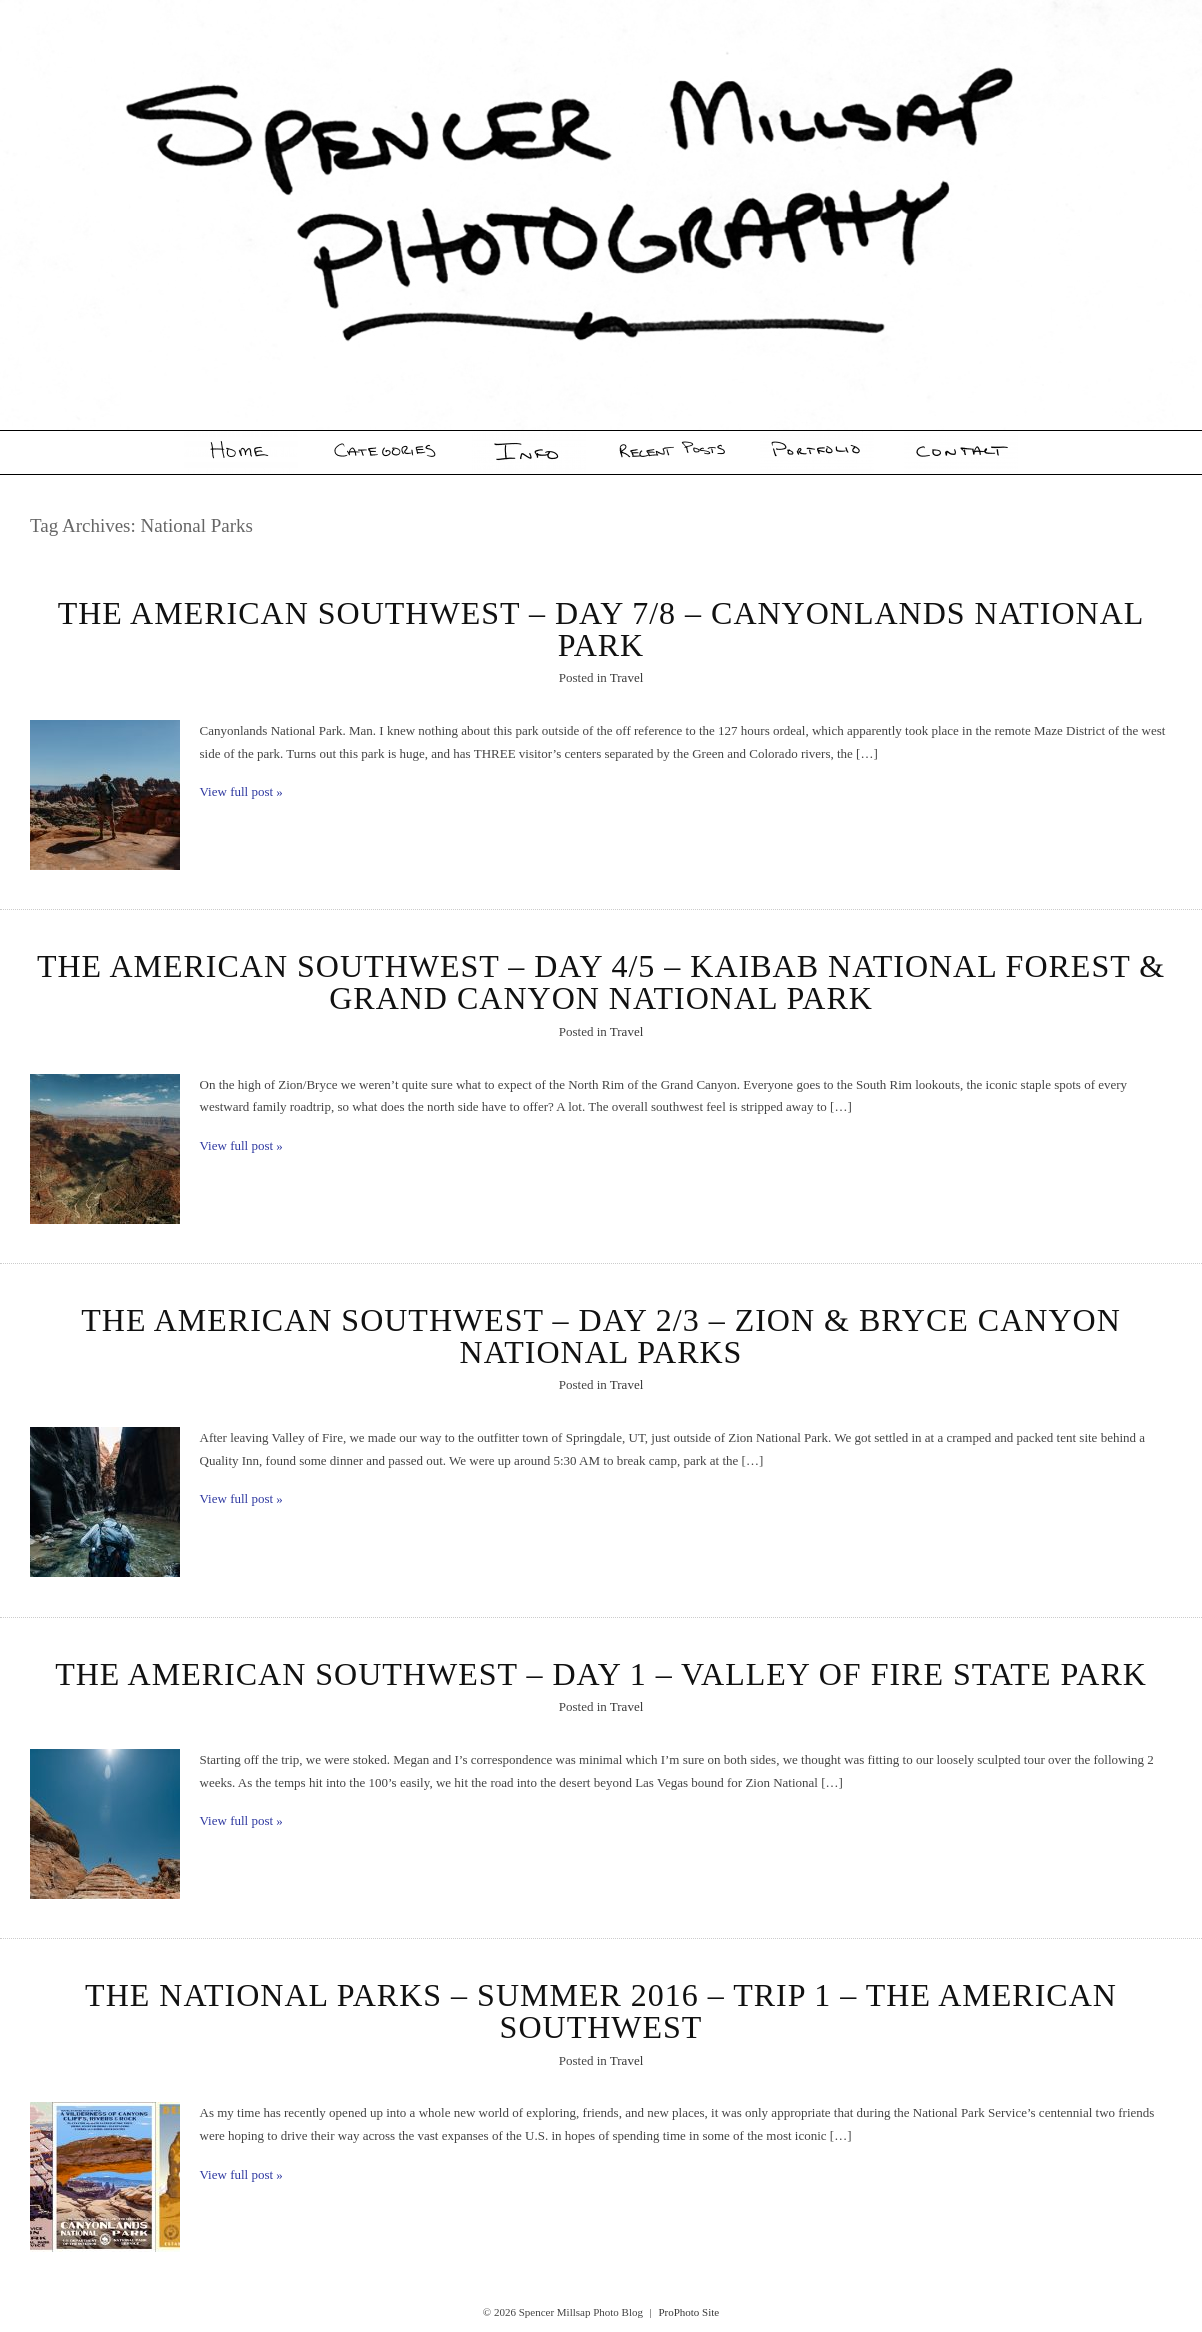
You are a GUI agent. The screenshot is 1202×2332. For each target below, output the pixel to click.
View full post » (241, 791)
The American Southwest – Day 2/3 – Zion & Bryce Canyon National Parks (601, 1336)
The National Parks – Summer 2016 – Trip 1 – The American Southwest (601, 2011)
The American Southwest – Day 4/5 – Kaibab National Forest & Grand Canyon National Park (601, 982)
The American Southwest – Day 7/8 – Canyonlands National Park (601, 629)
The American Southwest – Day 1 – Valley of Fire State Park (601, 1674)
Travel (626, 677)
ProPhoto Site (688, 2312)
